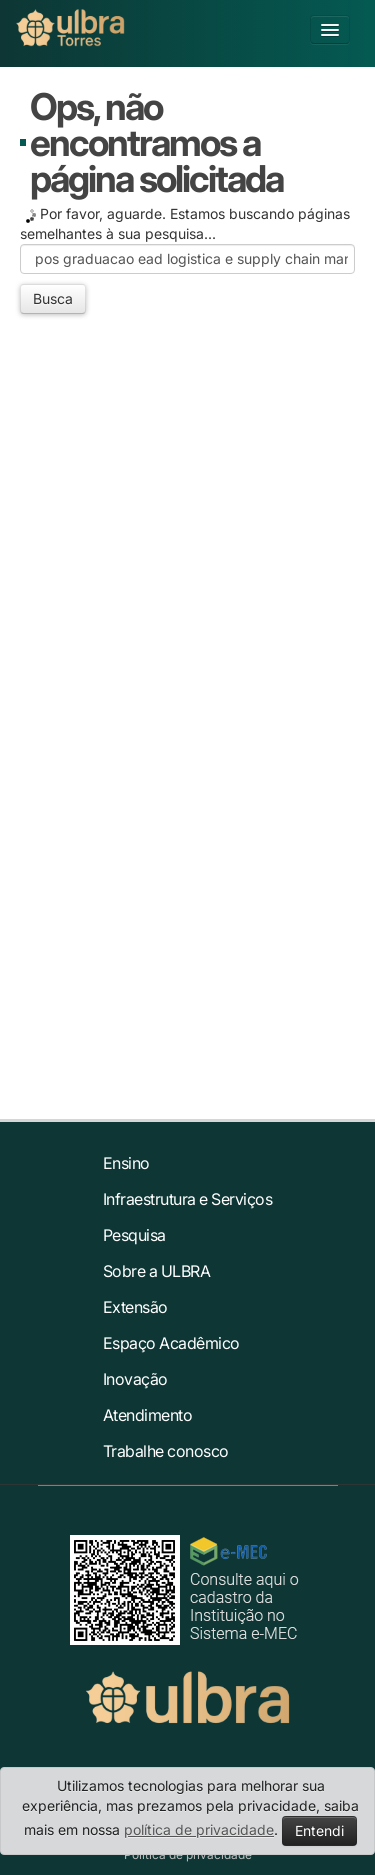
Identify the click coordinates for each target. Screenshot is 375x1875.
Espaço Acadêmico (171, 1343)
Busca (53, 298)
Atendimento (148, 1415)
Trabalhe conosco (166, 1451)
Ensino (126, 1163)
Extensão (135, 1307)
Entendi (319, 1830)
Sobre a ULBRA (157, 1271)
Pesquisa (134, 1235)
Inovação (135, 1379)
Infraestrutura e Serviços (188, 1199)
